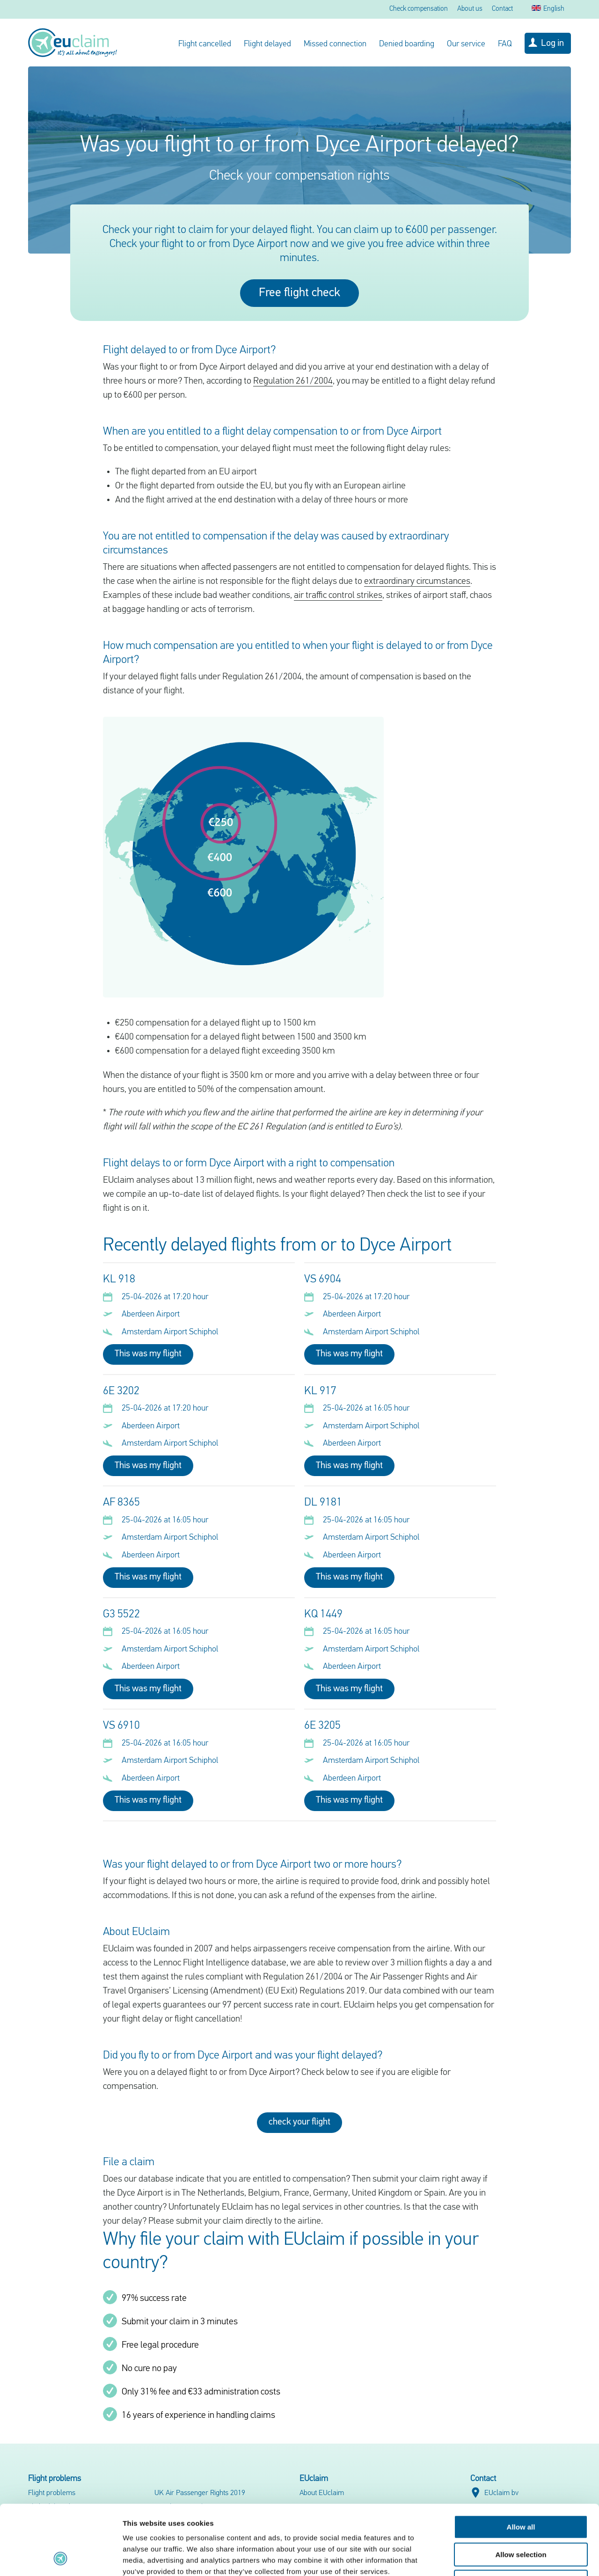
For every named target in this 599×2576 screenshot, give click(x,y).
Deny (521, 2516)
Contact (502, 9)
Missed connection (335, 44)
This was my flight (148, 1354)
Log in (552, 43)
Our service (466, 44)
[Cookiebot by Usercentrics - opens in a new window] (61, 2558)
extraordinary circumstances (417, 581)
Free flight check (299, 293)
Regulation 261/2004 (293, 381)
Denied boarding (406, 44)
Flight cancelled (204, 44)
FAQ (505, 44)
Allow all (521, 2462)
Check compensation (418, 9)
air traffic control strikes (338, 595)
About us (469, 9)
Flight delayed (267, 44)
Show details (491, 2557)
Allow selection (520, 2489)
